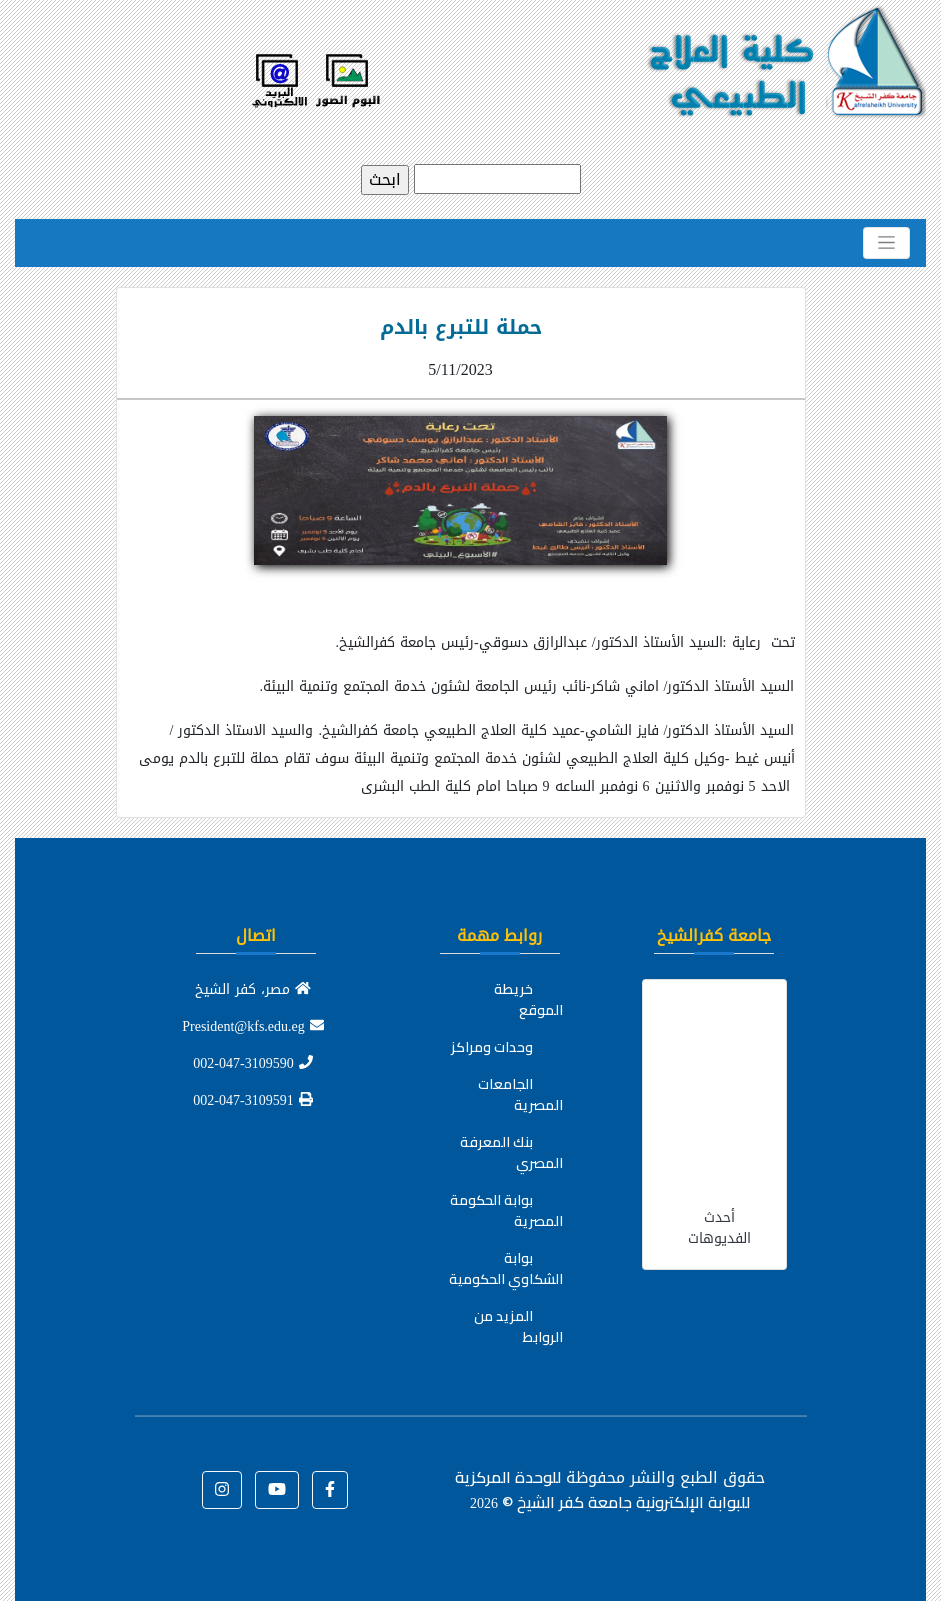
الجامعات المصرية (520, 1094)
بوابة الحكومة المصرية (506, 1210)
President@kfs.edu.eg (253, 1026)
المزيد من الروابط (518, 1326)
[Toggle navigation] (886, 243)
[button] (330, 1490)
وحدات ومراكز (492, 1047)
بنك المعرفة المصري (511, 1152)
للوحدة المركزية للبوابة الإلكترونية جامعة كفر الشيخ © (602, 1489)
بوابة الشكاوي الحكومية (506, 1268)
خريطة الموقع (528, 999)
